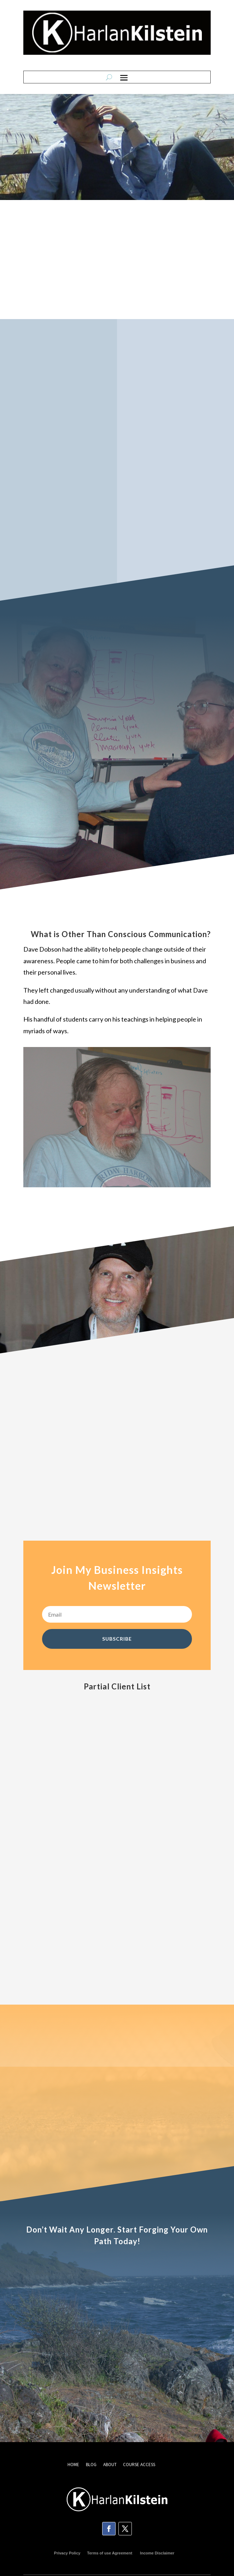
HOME (73, 2465)
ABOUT (110, 2465)
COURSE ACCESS (139, 2465)
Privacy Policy (67, 2553)
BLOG (92, 2465)
